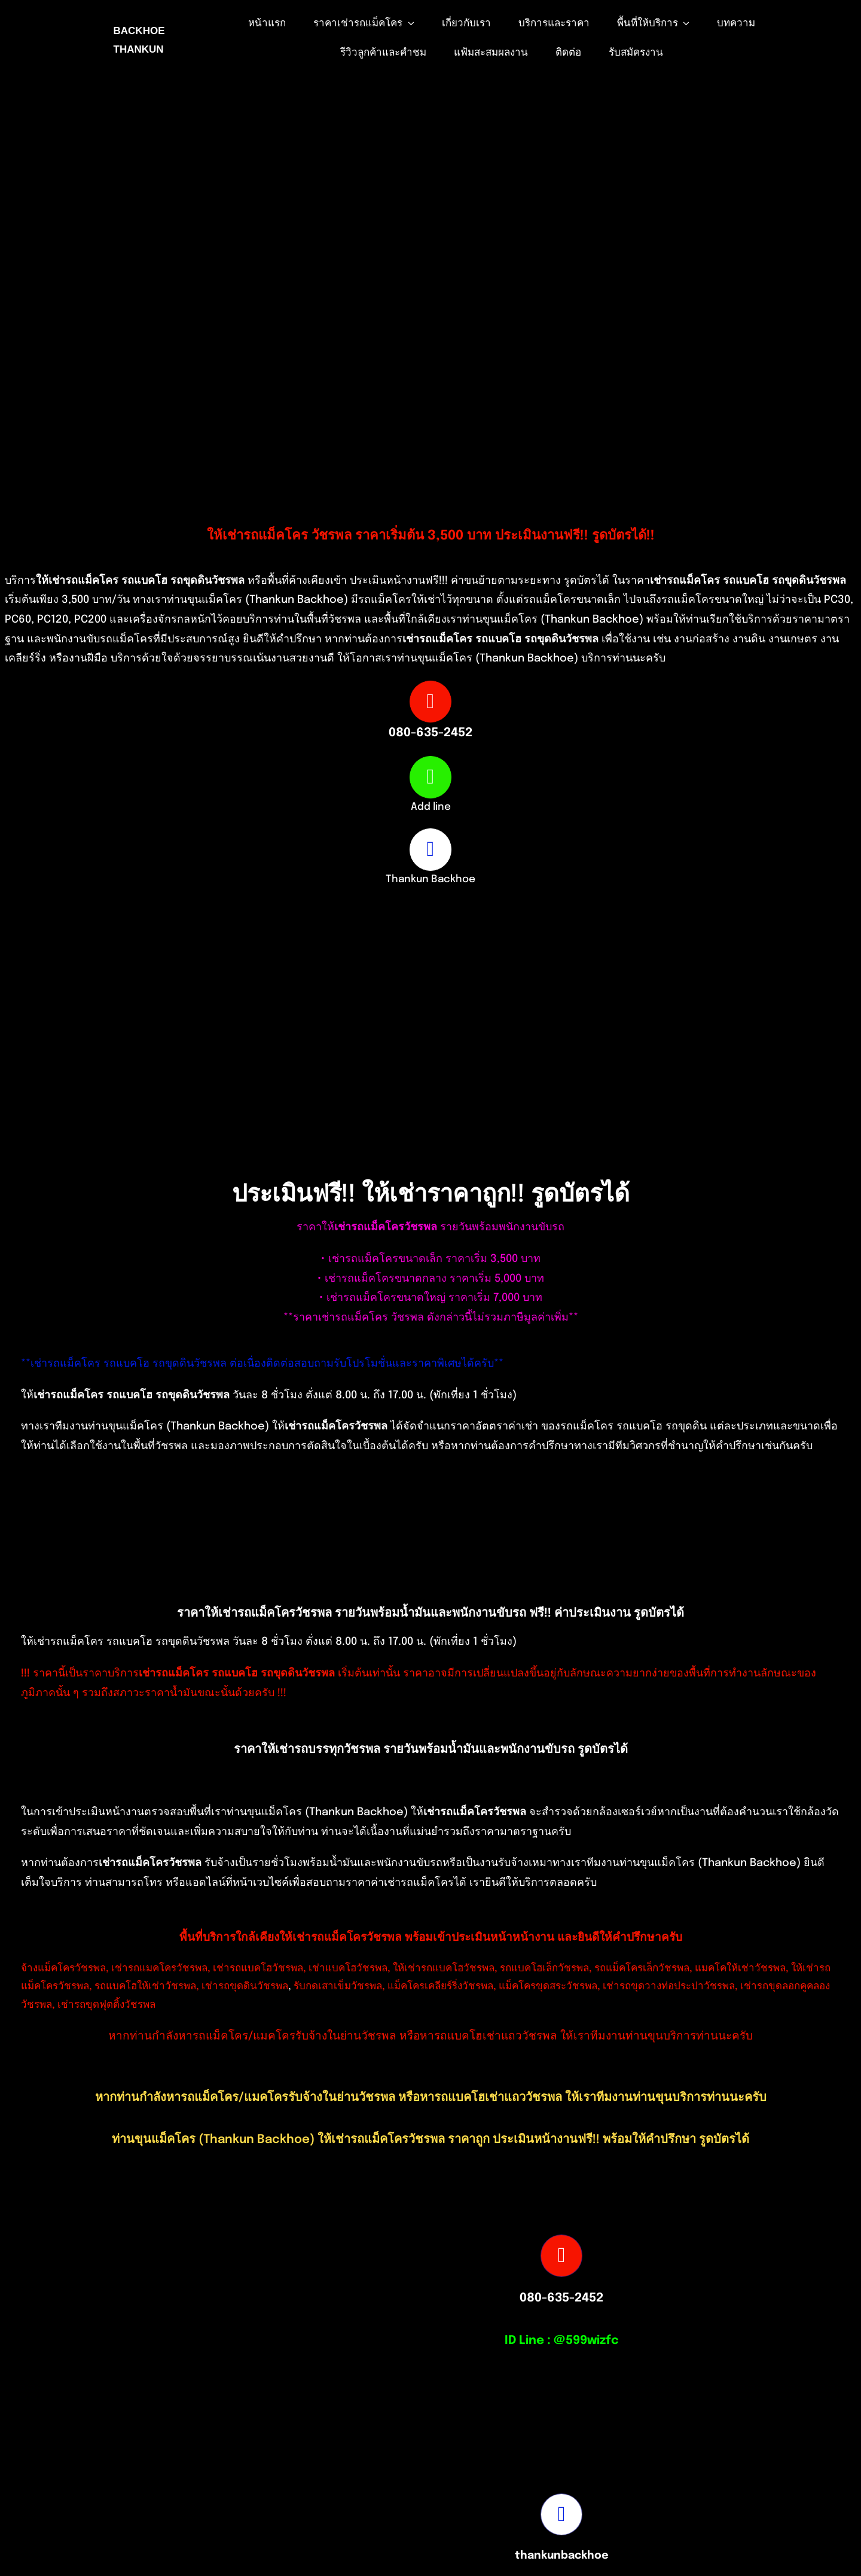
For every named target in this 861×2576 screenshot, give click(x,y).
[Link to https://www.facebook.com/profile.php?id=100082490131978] (430, 849)
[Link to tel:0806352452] (430, 702)
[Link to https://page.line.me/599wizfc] (430, 777)
